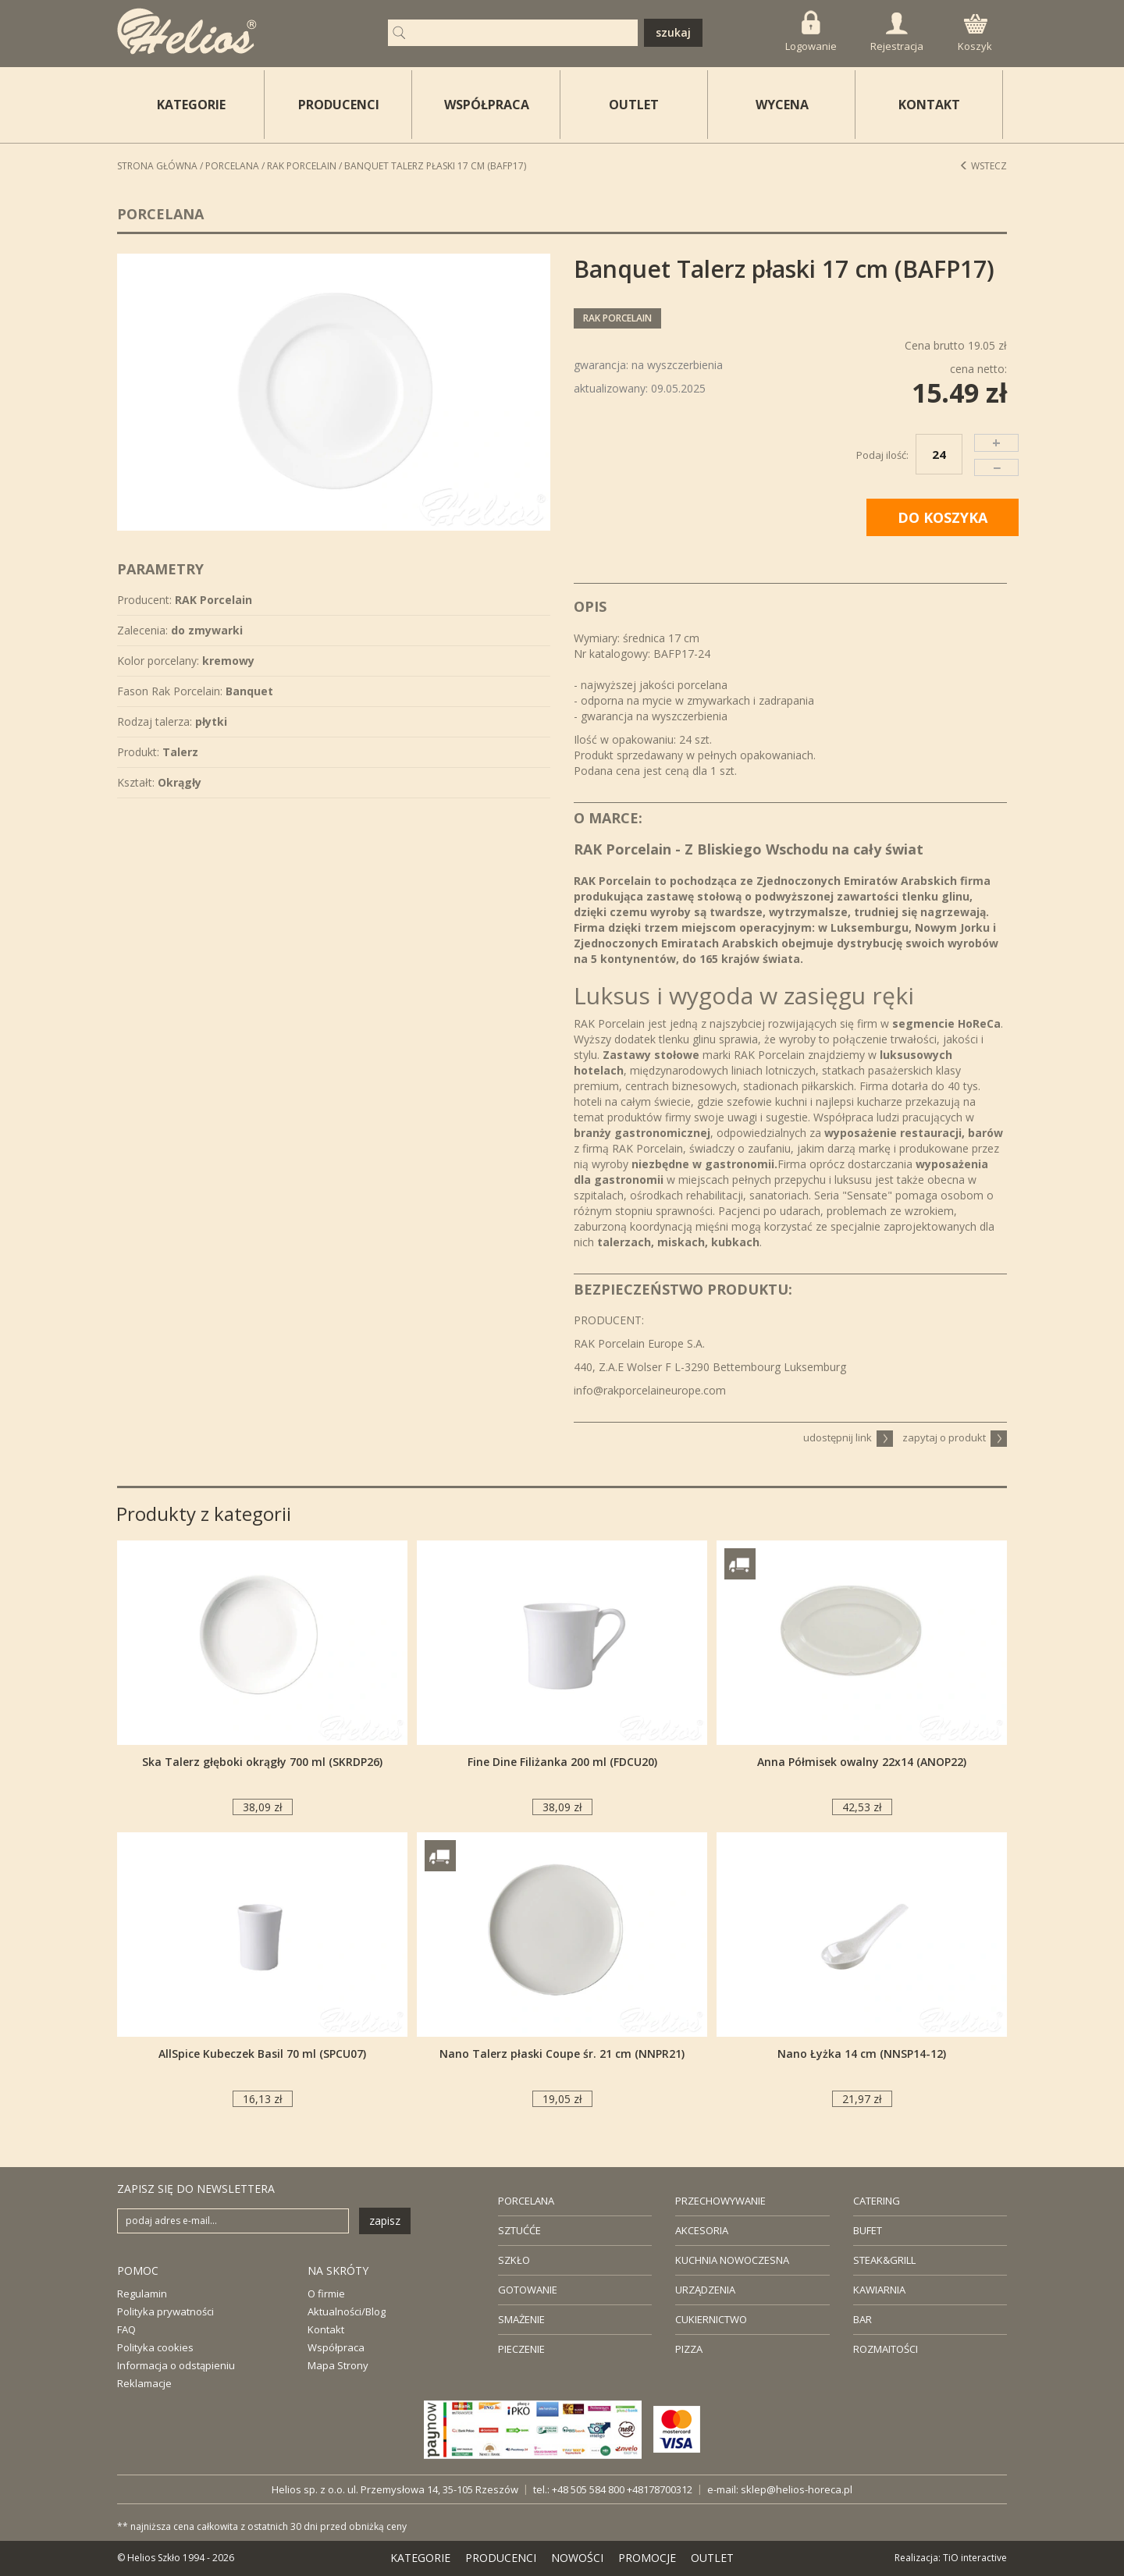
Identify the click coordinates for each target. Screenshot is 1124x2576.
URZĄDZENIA (705, 2290)
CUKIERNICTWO (711, 2319)
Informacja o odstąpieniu (176, 2365)
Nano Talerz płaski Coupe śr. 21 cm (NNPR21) (562, 2053)
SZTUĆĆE (519, 2230)
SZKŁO (514, 2260)
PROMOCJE (647, 2557)
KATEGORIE (420, 2557)
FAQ (126, 2329)
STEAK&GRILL (884, 2260)
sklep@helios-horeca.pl (796, 2489)
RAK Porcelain (301, 165)
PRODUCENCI (338, 104)
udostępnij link (848, 1437)
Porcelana (232, 165)
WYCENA (782, 104)
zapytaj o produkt (954, 1437)
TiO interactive (975, 2557)
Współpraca (336, 2347)
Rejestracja (896, 32)
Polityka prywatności (165, 2311)
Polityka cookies (155, 2347)
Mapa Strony (338, 2365)
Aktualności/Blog (347, 2311)
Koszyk (975, 33)
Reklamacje (144, 2383)
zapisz (384, 2220)
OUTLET (634, 104)
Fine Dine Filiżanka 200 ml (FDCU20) (562, 1761)
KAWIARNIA (879, 2290)
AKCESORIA (701, 2230)
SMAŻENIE (521, 2319)
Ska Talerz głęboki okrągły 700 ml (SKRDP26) (262, 1761)
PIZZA (688, 2349)
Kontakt (326, 2329)
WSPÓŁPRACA (486, 104)
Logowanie (811, 31)
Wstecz (983, 165)
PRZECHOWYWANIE (720, 2201)
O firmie (326, 2293)
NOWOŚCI (577, 2557)
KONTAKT (929, 104)
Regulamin (142, 2293)
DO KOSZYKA (942, 517)
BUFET (867, 2230)
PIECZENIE (521, 2349)
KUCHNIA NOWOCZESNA (732, 2260)
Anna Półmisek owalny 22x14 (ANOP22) (861, 1761)
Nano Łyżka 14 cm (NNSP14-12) (861, 2053)
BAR (862, 2319)
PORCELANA (526, 2201)
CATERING (876, 2201)
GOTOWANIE (527, 2290)
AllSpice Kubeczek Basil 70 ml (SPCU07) (262, 2053)
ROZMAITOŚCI (885, 2349)
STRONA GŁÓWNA (157, 165)
